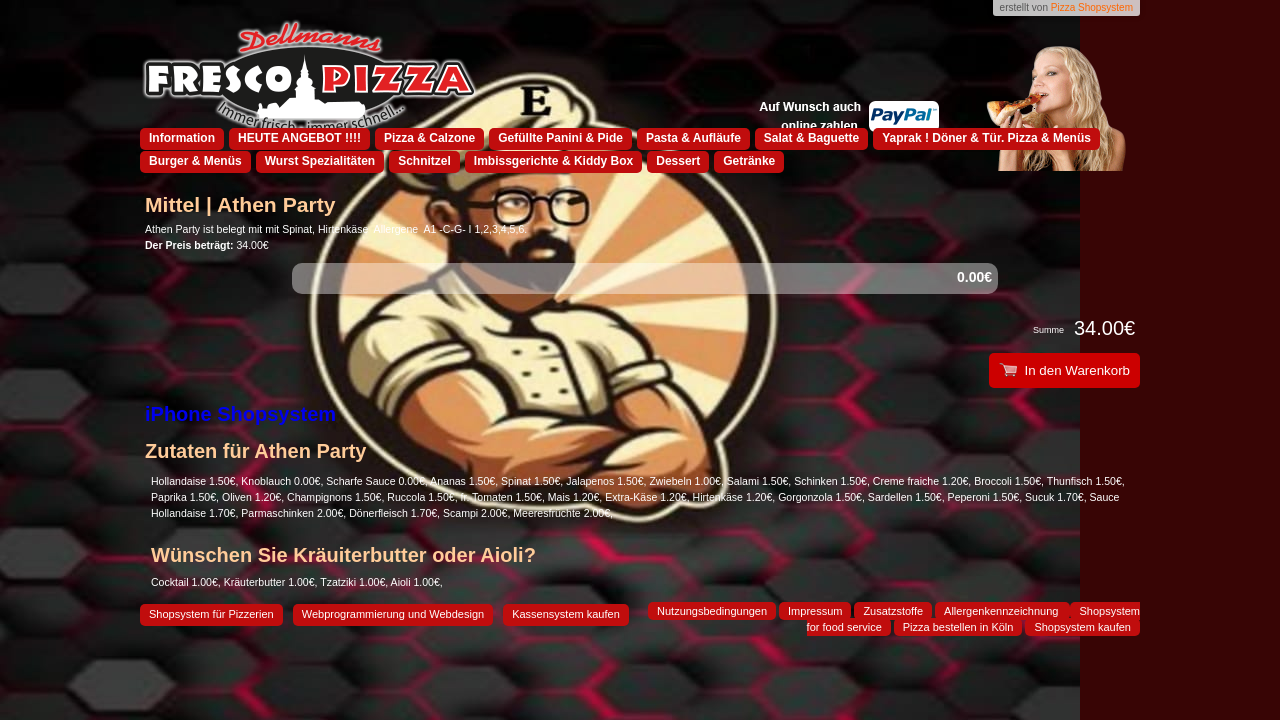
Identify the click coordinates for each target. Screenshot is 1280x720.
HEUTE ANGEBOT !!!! (299, 138)
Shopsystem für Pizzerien (211, 614)
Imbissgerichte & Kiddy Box (553, 161)
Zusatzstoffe (893, 611)
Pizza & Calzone (429, 138)
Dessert (678, 161)
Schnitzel (424, 161)
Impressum (815, 611)
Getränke (749, 161)
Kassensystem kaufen (566, 614)
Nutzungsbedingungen (712, 611)
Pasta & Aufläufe (693, 138)
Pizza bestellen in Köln (958, 627)
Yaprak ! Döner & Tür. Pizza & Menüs (986, 138)
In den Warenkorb (1064, 370)
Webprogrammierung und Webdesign (393, 614)
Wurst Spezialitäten (320, 161)
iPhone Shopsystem (240, 414)
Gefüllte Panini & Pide (560, 138)
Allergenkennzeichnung (1002, 611)
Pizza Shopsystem (1092, 7)
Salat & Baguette (811, 138)
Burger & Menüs (195, 161)
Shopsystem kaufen (1082, 627)
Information (182, 138)
